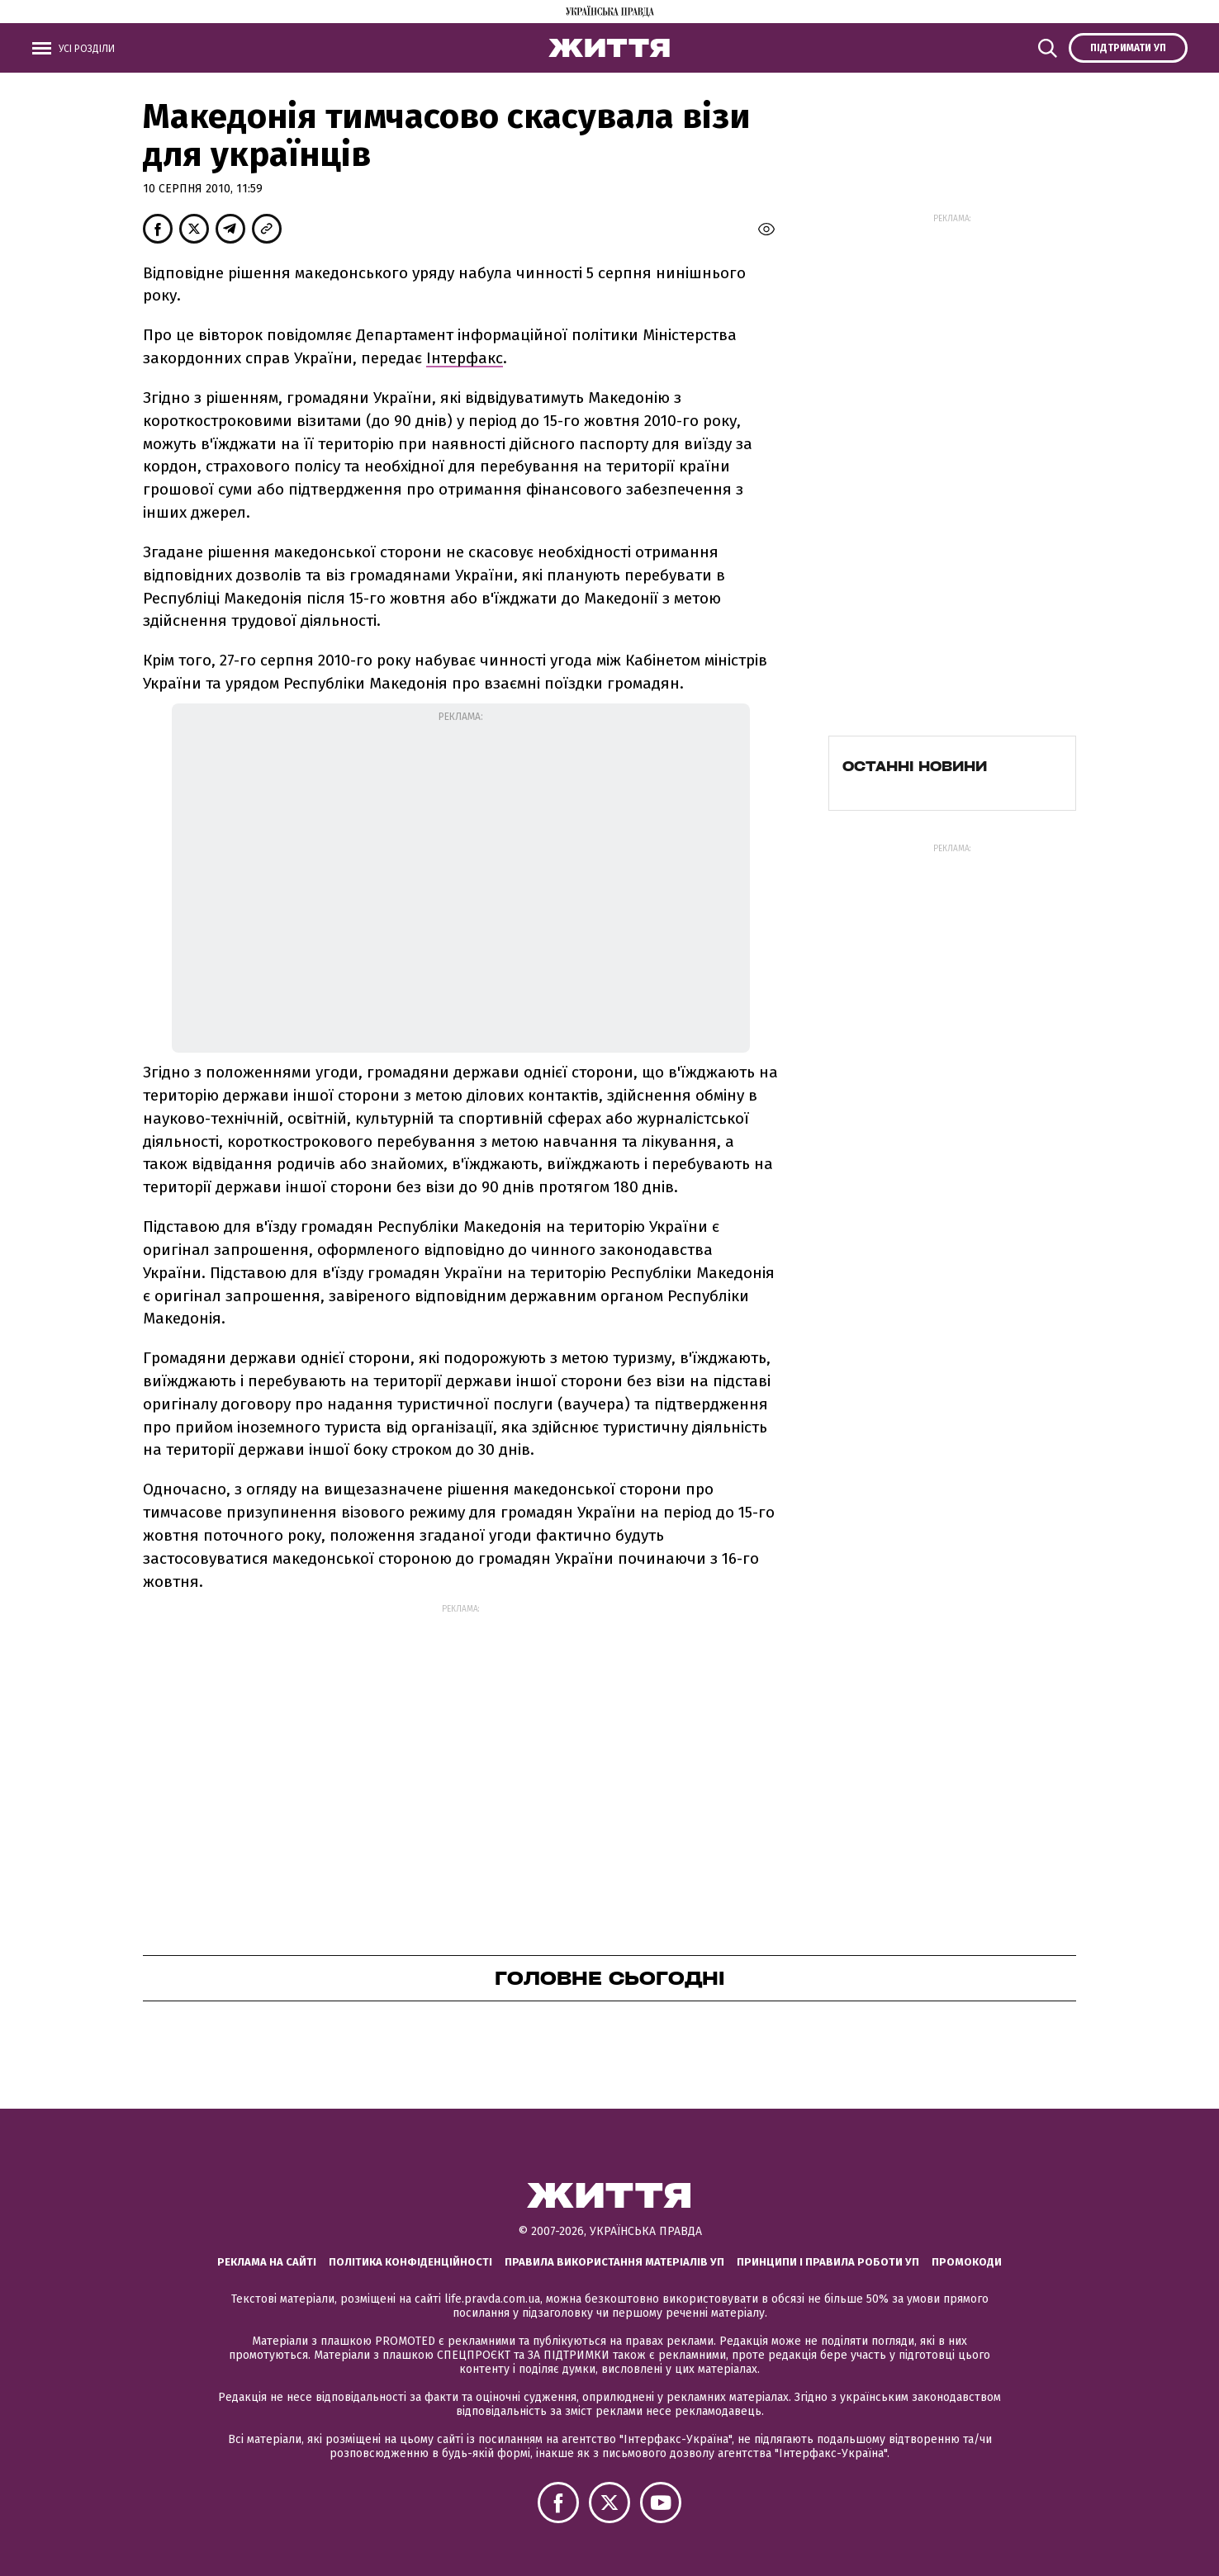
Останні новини (914, 766)
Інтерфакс (464, 357)
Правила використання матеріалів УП (614, 2262)
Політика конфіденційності (410, 2262)
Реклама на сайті (266, 2262)
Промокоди (967, 2262)
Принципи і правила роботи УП (828, 2262)
